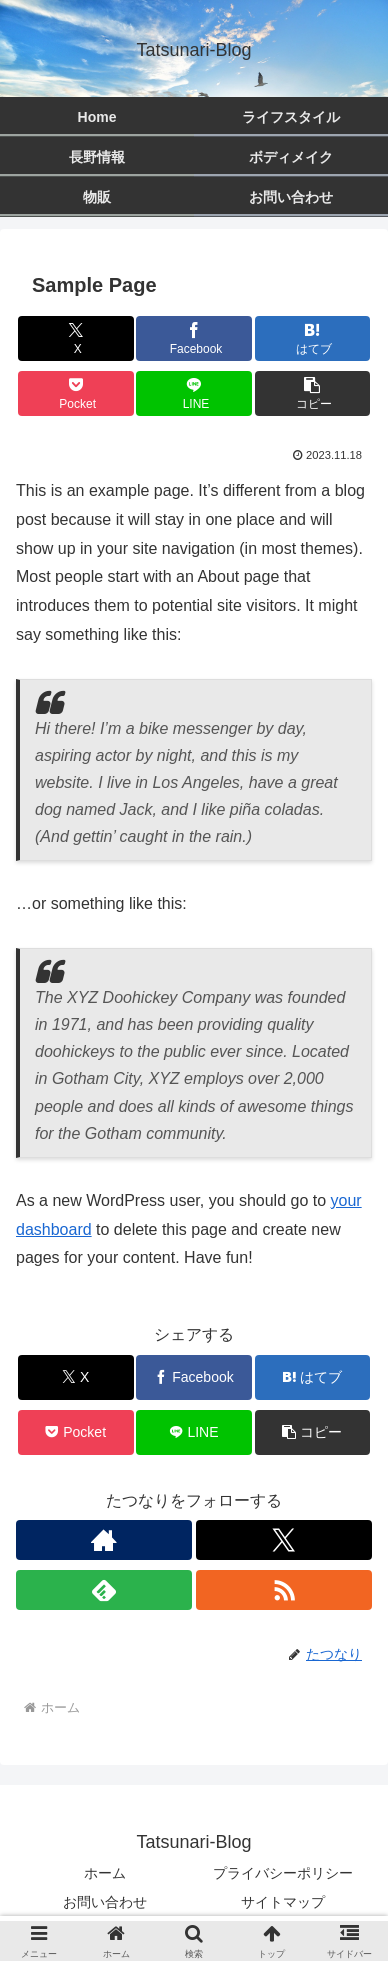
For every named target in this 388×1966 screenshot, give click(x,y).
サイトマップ (283, 1902)
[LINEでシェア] (194, 393)
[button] (313, 393)
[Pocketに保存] (76, 393)
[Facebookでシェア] (194, 338)
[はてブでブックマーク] (313, 338)
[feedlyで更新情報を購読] (104, 1590)
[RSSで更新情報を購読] (284, 1590)
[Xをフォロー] (284, 1540)
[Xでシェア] (76, 338)
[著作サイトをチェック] (104, 1540)
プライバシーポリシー (283, 1873)
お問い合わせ (105, 1902)
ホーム (105, 1873)
